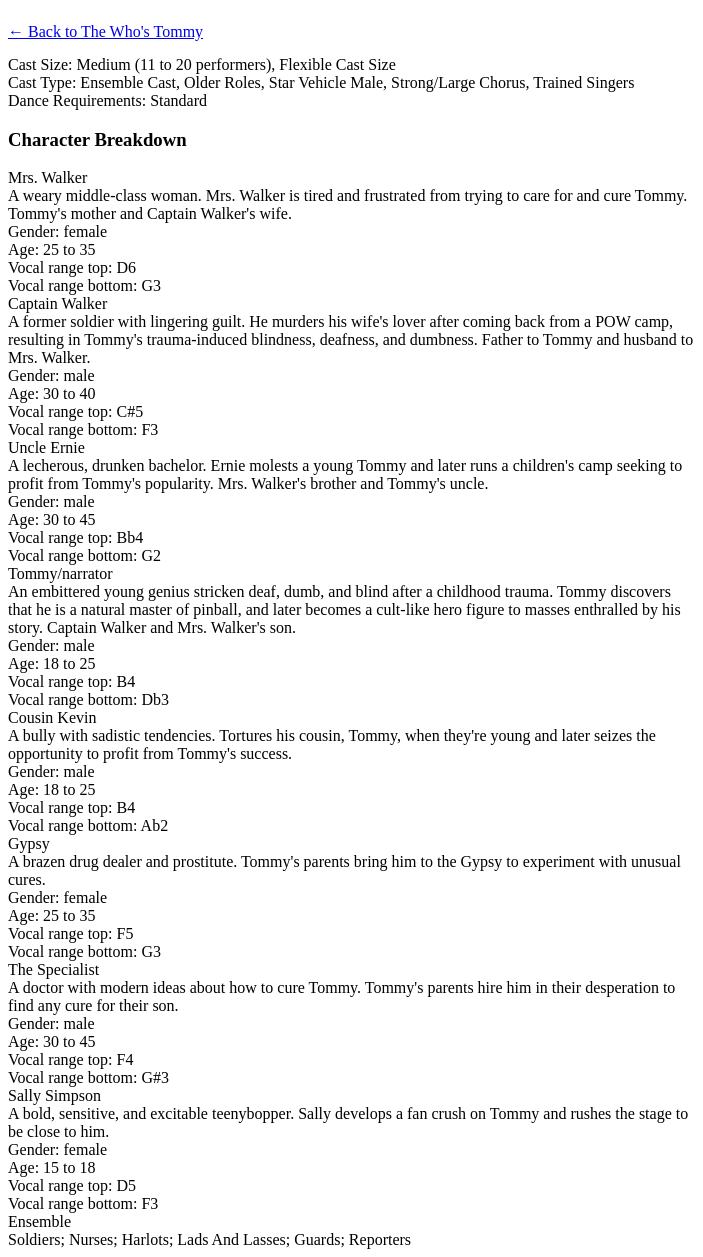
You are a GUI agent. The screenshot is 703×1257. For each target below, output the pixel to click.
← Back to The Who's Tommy (105, 31)
